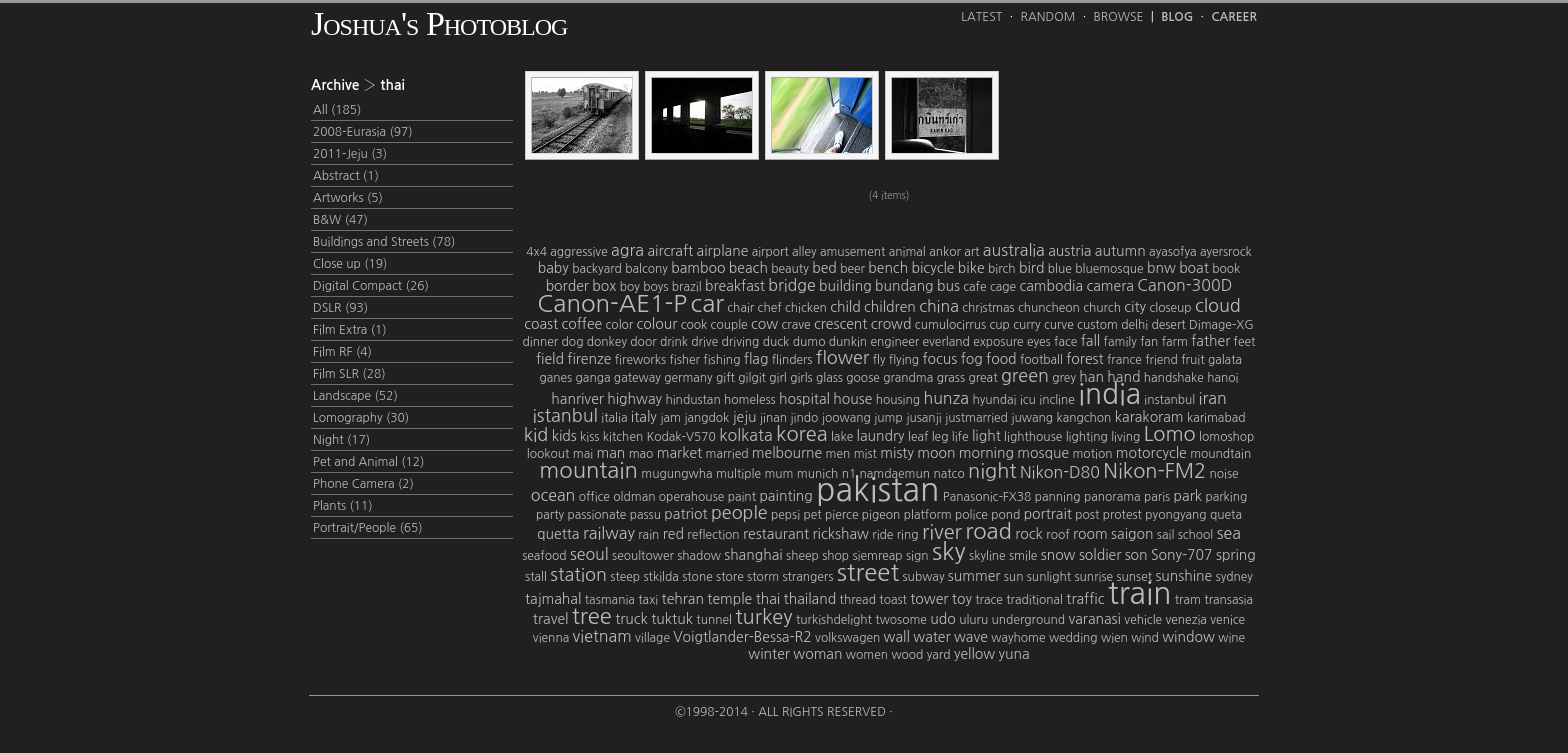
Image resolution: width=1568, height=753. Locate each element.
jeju (745, 417)
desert (1168, 325)
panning (1058, 497)
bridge (792, 285)
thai (768, 599)
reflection (713, 535)
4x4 (536, 252)
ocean (553, 495)
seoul (589, 554)
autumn (1120, 251)
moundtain (1220, 454)
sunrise (1094, 577)
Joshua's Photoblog (439, 23)
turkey (763, 617)
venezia (1185, 620)
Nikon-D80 (1060, 472)
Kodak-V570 (681, 437)
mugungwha (676, 474)
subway (924, 577)
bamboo (698, 268)
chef (770, 308)
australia (1014, 250)
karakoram (1149, 417)
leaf (918, 437)
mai (583, 454)
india (1109, 394)
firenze (589, 359)
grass (951, 378)
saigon (1132, 534)
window (1188, 637)
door (643, 342)
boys (655, 287)
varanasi (1094, 619)
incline (1057, 400)
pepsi (785, 515)
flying (904, 360)
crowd (891, 324)
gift (725, 378)
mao (641, 454)
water (931, 637)
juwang (1032, 418)
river (942, 532)
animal (907, 252)
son (1136, 555)
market (679, 453)
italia (614, 418)
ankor (945, 252)
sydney (1234, 577)
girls (801, 378)
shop (835, 556)
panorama (1112, 497)
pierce (841, 515)
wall (897, 637)
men (838, 454)
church (1102, 308)
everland (946, 342)
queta (1226, 515)
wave (971, 637)
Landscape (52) (355, 396)
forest (1084, 359)
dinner (541, 342)
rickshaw (840, 534)
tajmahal (553, 599)
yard (939, 655)
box (604, 286)
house (852, 399)
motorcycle (1151, 453)
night (992, 471)
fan (1149, 342)
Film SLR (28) (349, 374)
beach (748, 268)
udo (942, 619)
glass (829, 378)
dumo (809, 342)
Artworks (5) (348, 198)
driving (741, 342)
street (868, 572)
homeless (750, 400)
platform (928, 515)
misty (897, 453)
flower (842, 358)
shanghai (753, 555)
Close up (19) (350, 264)
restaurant (776, 534)
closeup (1170, 308)
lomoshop (1226, 437)
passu (645, 515)
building (845, 286)
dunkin (848, 342)
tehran (683, 599)
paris (1157, 497)
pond (1005, 515)
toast (893, 600)
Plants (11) (343, 506)
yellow (974, 654)
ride (882, 535)
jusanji (924, 418)
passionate (596, 515)
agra (627, 250)
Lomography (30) (361, 418)
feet (1245, 342)
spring (1236, 555)
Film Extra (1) (350, 330)
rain (648, 535)
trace (989, 600)
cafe (974, 287)
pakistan (877, 490)
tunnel (714, 620)
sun (1014, 577)
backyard (597, 269)
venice (1227, 620)
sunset (1134, 577)
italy (644, 417)
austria (1069, 251)
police (971, 515)
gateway (637, 378)
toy (962, 599)
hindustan (692, 400)
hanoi (1222, 378)
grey (1064, 378)
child (845, 307)
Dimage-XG (1221, 325)
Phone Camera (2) (363, 484)
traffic (1085, 599)
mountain (588, 470)
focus (939, 359)
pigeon (881, 515)
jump (888, 418)
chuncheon (1049, 308)
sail (1165, 535)
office (594, 497)
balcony (646, 269)
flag (756, 359)
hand (1123, 377)
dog (573, 342)
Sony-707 (1182, 555)
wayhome (1018, 638)
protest (1122, 515)
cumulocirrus (950, 325)
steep (625, 577)
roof (1057, 535)
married (727, 454)
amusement (852, 252)
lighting (1087, 437)
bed (824, 268)
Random (1048, 17)
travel (551, 619)
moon (936, 453)
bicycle (933, 268)
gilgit (752, 378)
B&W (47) (340, 220)
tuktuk (672, 619)
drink (674, 342)
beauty (790, 269)
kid (536, 435)
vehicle (1143, 620)
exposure (998, 342)
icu (1028, 400)
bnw (1161, 268)
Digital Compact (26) (371, 286)
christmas (988, 308)
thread (858, 600)
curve (1059, 325)
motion (1092, 454)
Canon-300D (1184, 285)
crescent (840, 324)
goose (862, 378)
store (730, 577)
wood (907, 655)
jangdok (706, 418)
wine (1231, 638)
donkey (607, 342)
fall (1091, 341)
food (1001, 359)
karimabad (1216, 418)
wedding (1073, 638)
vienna (551, 638)
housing (898, 400)
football (1041, 360)
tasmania (610, 600)
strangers (807, 577)
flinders (792, 360)
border (567, 286)
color (620, 325)
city (1135, 307)
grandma (908, 378)
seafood (544, 556)
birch (1002, 269)
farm (1175, 342)
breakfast (735, 286)
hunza (946, 398)
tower (929, 599)
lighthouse (1033, 437)
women (867, 655)
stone (697, 577)
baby (553, 268)
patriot (685, 514)
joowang (846, 418)
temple (729, 599)
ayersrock (1226, 252)
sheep (802, 556)
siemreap (877, 556)
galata (1225, 360)
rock (1029, 534)
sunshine (1183, 576)
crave (796, 325)
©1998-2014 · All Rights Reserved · (784, 712)
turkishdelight (834, 620)
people (739, 513)
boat (1194, 268)
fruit (1192, 360)
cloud (1218, 306)
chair (740, 308)
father (1210, 341)
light (986, 436)
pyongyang (1175, 515)
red (673, 534)
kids (564, 436)
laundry (881, 436)
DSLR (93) (340, 308)
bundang (904, 286)
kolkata (745, 435)
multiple (738, 474)
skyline (987, 556)
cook (694, 325)
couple (729, 325)
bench (888, 268)
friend (1161, 360)
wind (1145, 638)
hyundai (994, 400)
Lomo (1170, 434)
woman (817, 654)
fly (879, 360)
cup (999, 325)
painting (785, 496)
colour (657, 324)
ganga (593, 378)
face (1065, 342)
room (1090, 534)
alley (804, 252)
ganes (555, 378)
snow (1058, 555)
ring (908, 535)
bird (1031, 268)
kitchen (623, 437)
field (550, 359)
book (1226, 269)
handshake (1174, 378)
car (707, 303)
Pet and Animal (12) (368, 462)
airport (770, 252)
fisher (684, 360)
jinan (773, 418)
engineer (894, 342)
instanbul (1169, 400)
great (982, 378)
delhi (1134, 325)
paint (742, 497)
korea (802, 434)
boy (630, 287)
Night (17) (341, 440)
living (1125, 437)
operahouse (691, 497)
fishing (721, 360)
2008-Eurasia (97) (363, 132)
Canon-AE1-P (612, 303)
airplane (723, 251)
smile (1023, 556)
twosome (901, 620)
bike (971, 268)
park (1188, 496)
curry (1026, 325)
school (1196, 535)
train (1140, 593)
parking (1226, 497)
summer (974, 576)
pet (812, 515)
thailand (810, 599)
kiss (589, 437)
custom (1097, 325)
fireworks (640, 360)
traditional (1034, 600)
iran (1213, 398)
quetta (558, 534)
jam (670, 418)
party (550, 515)
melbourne (787, 453)
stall (536, 577)
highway (634, 399)
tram (1188, 600)
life (960, 437)
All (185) (337, 110)
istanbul (565, 416)
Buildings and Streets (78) (384, 242)
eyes (1039, 342)
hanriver (577, 399)
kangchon (1083, 418)
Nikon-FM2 (1154, 471)
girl (777, 378)
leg (940, 437)
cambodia (1051, 286)
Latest (981, 17)
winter (769, 654)
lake (842, 437)
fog (972, 359)
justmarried (976, 418)
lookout (548, 454)
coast (541, 324)
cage (1003, 287)
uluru (973, 620)
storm (763, 577)
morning (986, 453)
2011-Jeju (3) (350, 154)
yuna (1014, 654)
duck (776, 342)
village (652, 638)
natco (948, 474)
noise (1224, 474)
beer (852, 269)
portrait (1048, 514)
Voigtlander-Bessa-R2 (742, 637)
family (1120, 342)
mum (778, 474)
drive (704, 342)
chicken (806, 308)
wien (1114, 638)
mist (865, 454)
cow (764, 324)
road (988, 531)
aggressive (578, 252)
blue (1060, 269)
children (890, 307)
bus (948, 286)
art (971, 252)
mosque (1043, 453)
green (1025, 376)
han (1091, 377)
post (1087, 515)
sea (1229, 533)
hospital (804, 399)
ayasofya (1172, 252)
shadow (699, 556)
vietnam (602, 636)
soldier (1100, 555)
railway (609, 533)
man (610, 453)
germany (688, 378)
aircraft (670, 251)
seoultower (643, 556)
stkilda (660, 577)
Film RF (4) (342, 352)
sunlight (1049, 577)
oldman (634, 497)
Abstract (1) (346, 176)
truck (631, 619)
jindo (804, 418)
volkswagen (847, 638)
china (939, 306)
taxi (648, 600)
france (1124, 360)
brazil (687, 287)
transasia (1228, 600)
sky (949, 551)
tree (592, 616)
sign (917, 556)
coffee (581, 324)
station (578, 575)
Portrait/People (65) (368, 528)
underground (1028, 620)
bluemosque (1109, 269)
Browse (1119, 17)
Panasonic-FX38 (987, 497)
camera (1109, 286)
